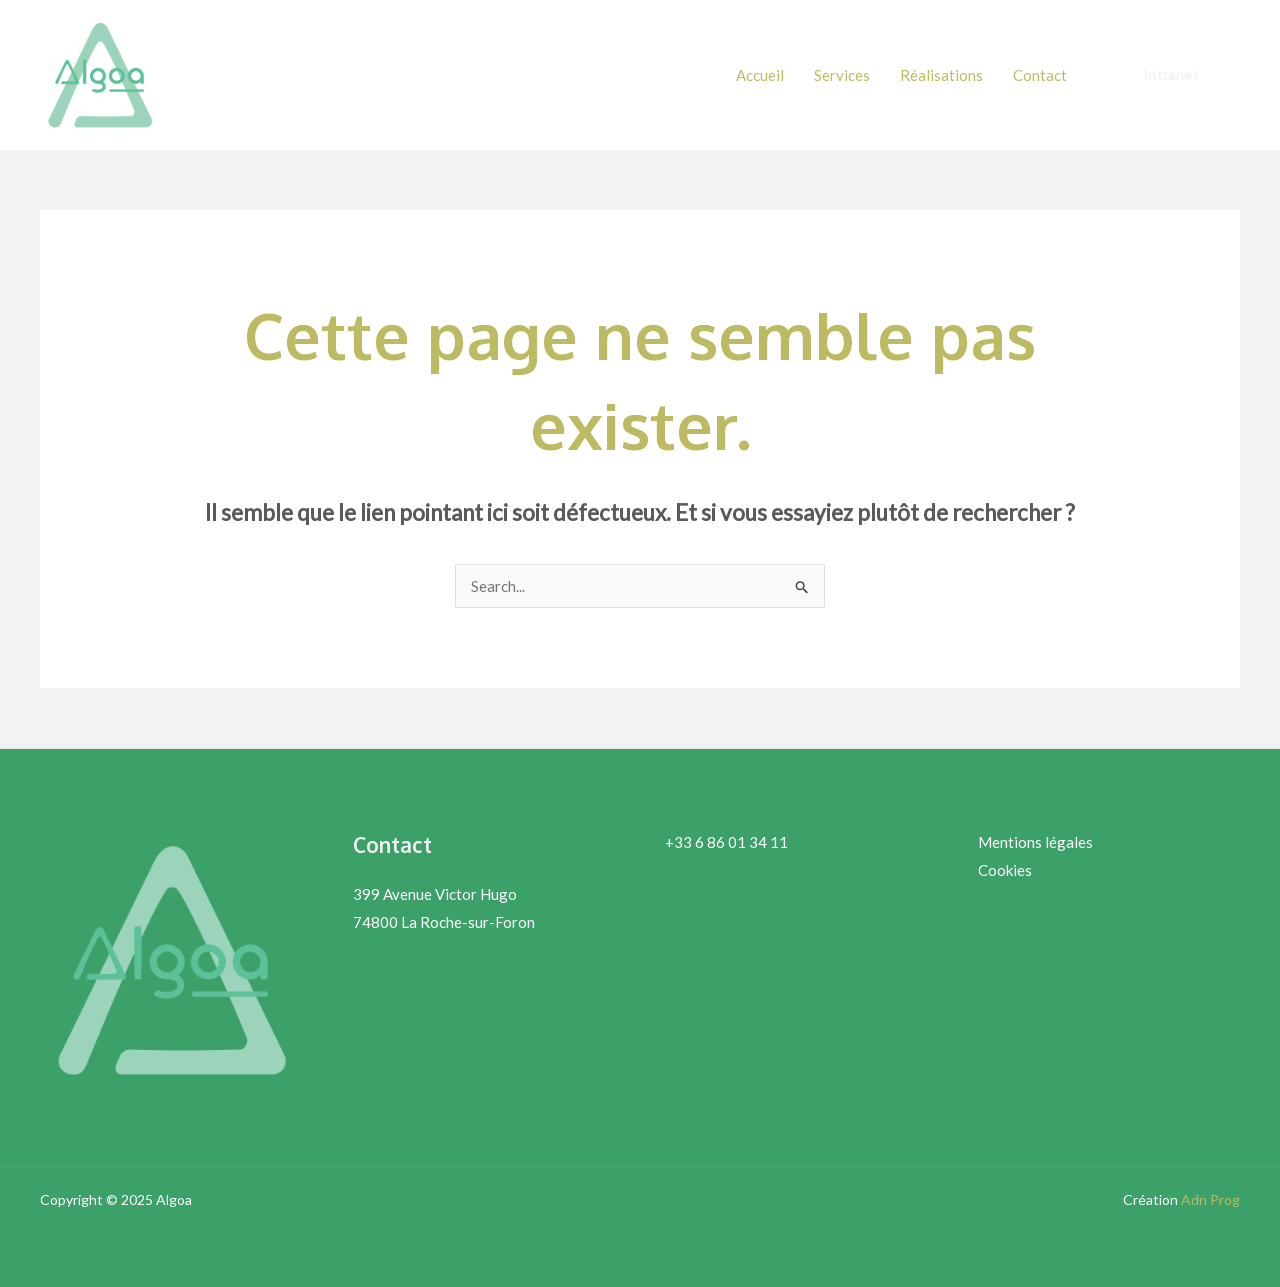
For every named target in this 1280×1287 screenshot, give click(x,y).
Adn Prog (1210, 1199)
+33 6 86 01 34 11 (726, 842)
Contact (1040, 75)
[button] (1171, 75)
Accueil (760, 75)
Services (842, 75)
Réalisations (941, 75)
